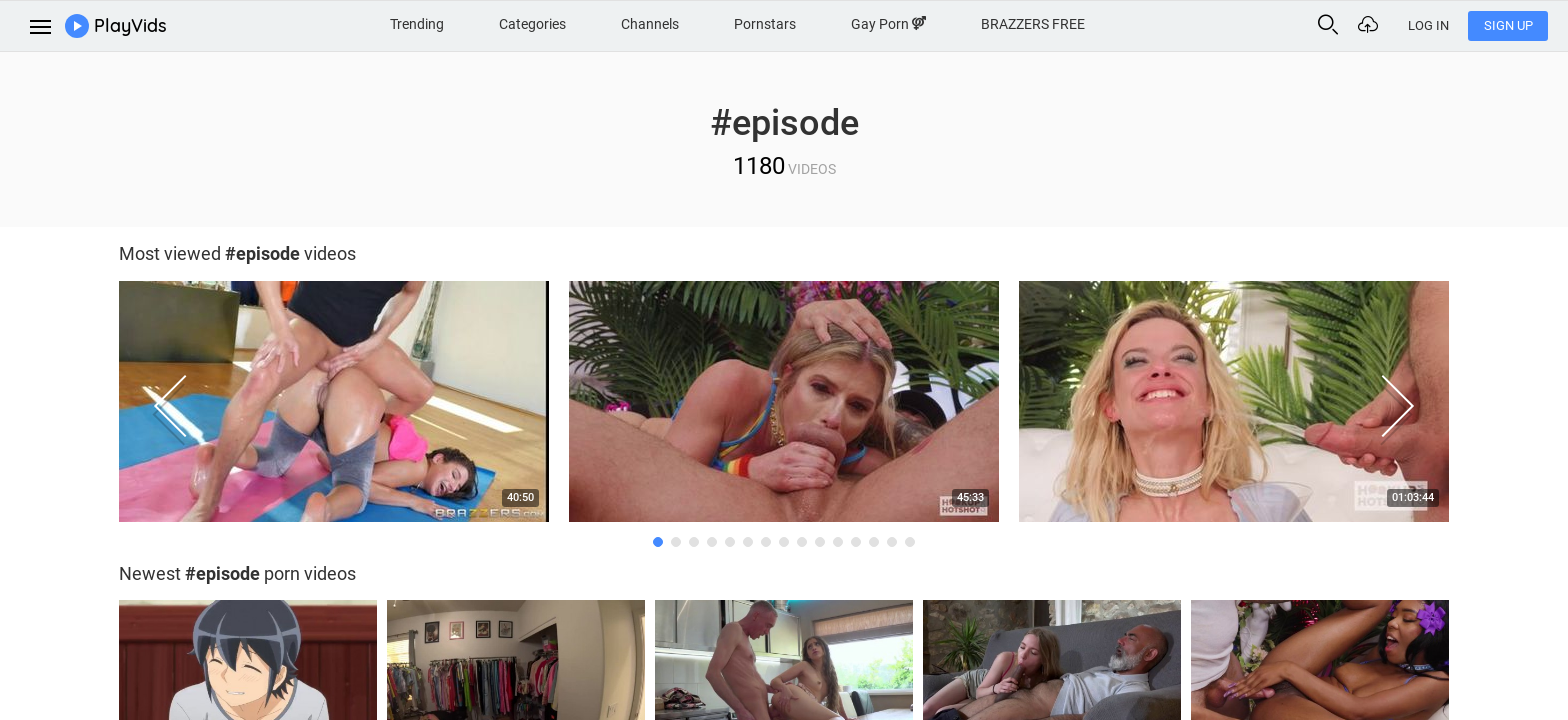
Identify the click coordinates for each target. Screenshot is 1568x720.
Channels (650, 24)
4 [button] (712, 542)
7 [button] (766, 542)
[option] (334, 406)
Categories (532, 24)
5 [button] (730, 542)
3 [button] (694, 542)
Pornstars (765, 24)
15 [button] (910, 542)
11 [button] (838, 542)
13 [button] (874, 542)
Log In (1428, 25)
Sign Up (1508, 25)
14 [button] (892, 542)
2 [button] (676, 542)
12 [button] (856, 542)
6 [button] (748, 542)
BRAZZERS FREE (1033, 24)
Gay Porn (888, 24)
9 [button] (802, 542)
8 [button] (784, 542)
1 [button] (658, 542)
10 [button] (820, 542)
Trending (417, 24)
